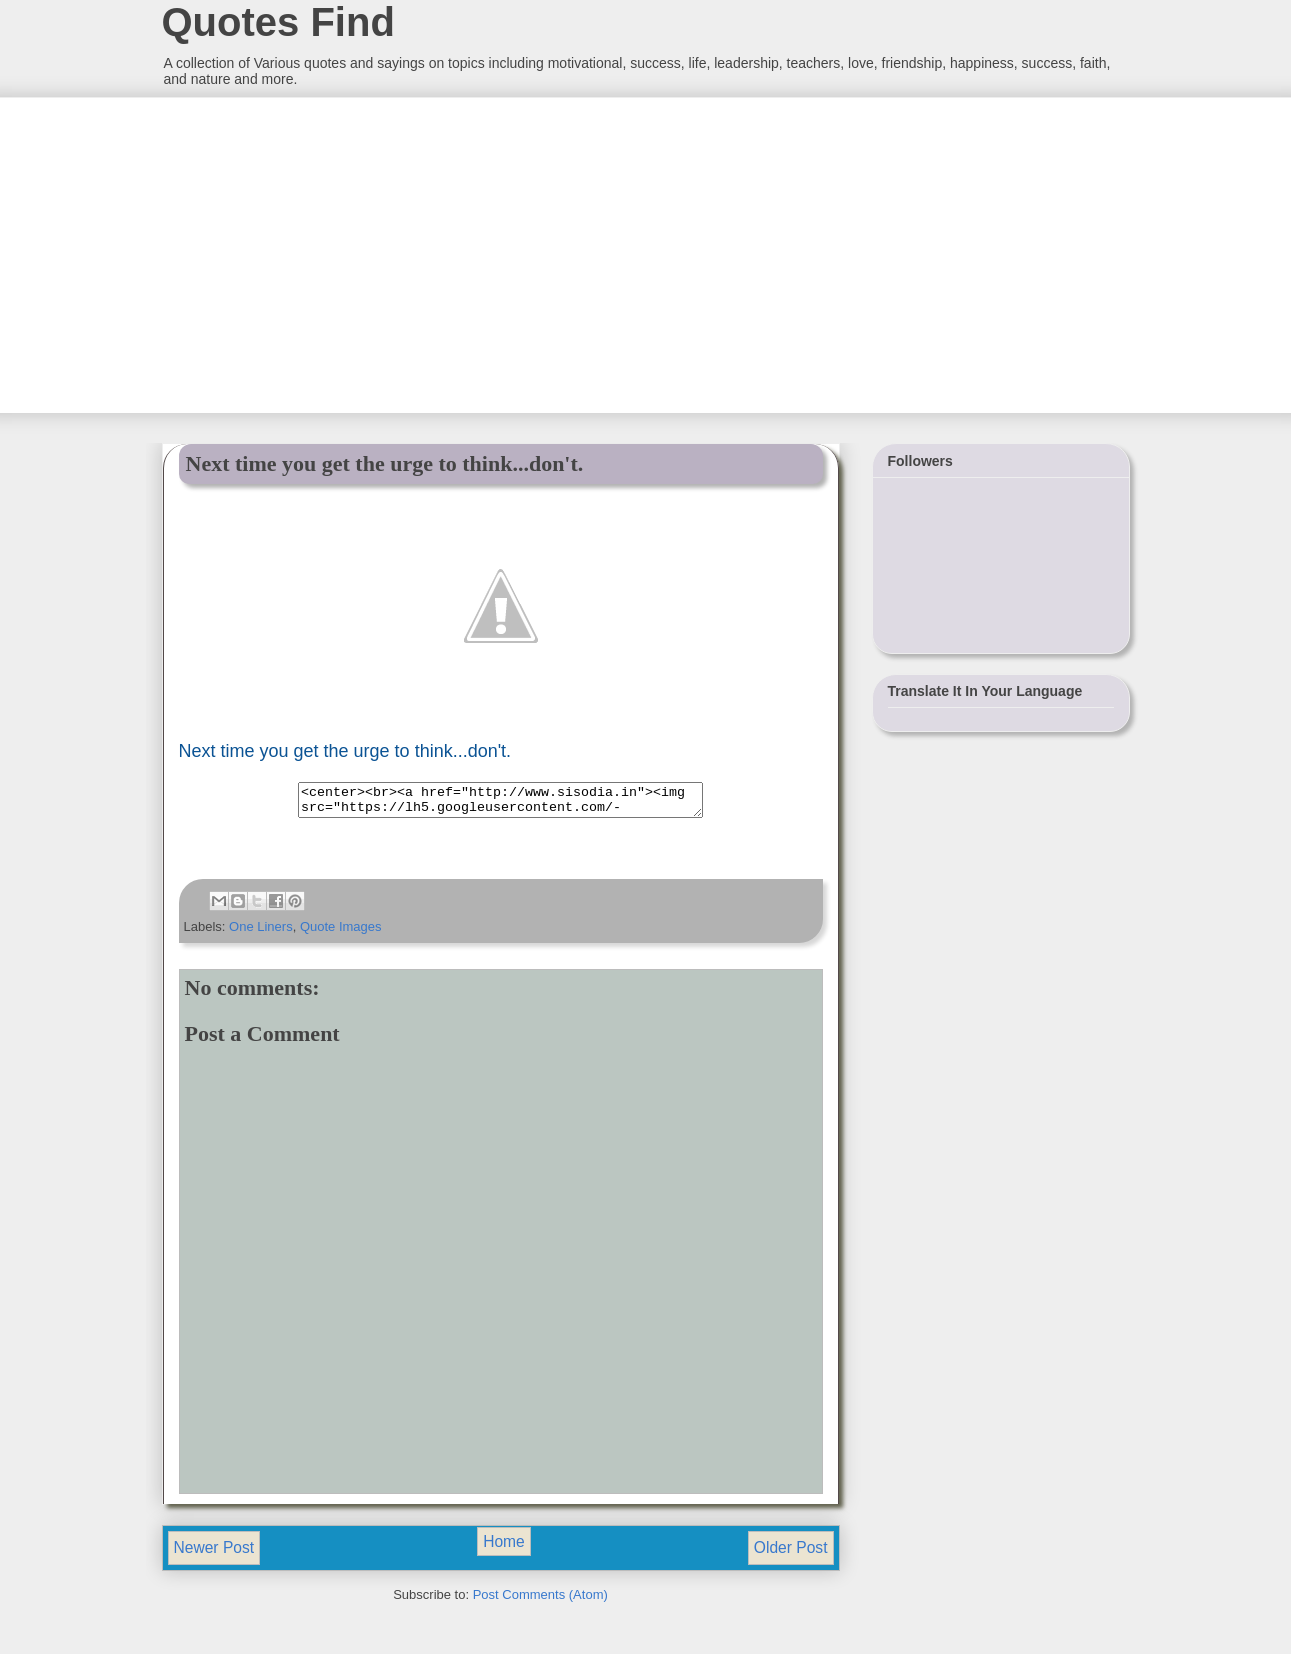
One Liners (261, 932)
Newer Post (214, 1553)
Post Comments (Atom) (540, 1600)
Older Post (791, 1553)
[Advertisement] (311, 253)
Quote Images (341, 932)
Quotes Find (278, 22)
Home (504, 1547)
